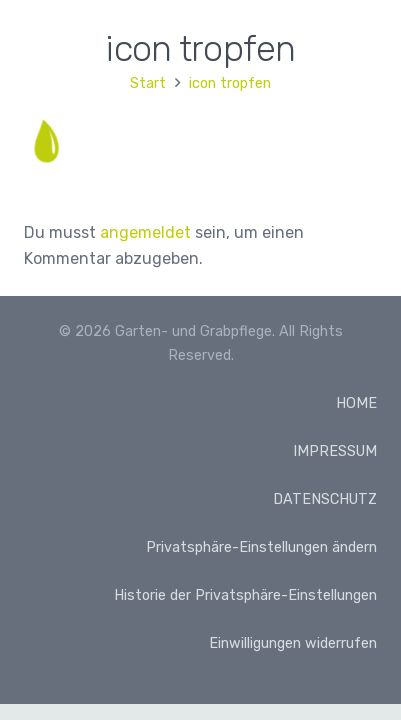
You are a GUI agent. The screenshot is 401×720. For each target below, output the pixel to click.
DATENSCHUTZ (325, 499)
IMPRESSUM (335, 451)
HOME (356, 403)
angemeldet (145, 232)
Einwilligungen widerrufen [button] (293, 643)
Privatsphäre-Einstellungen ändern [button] (261, 547)
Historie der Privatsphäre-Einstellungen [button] (245, 595)
